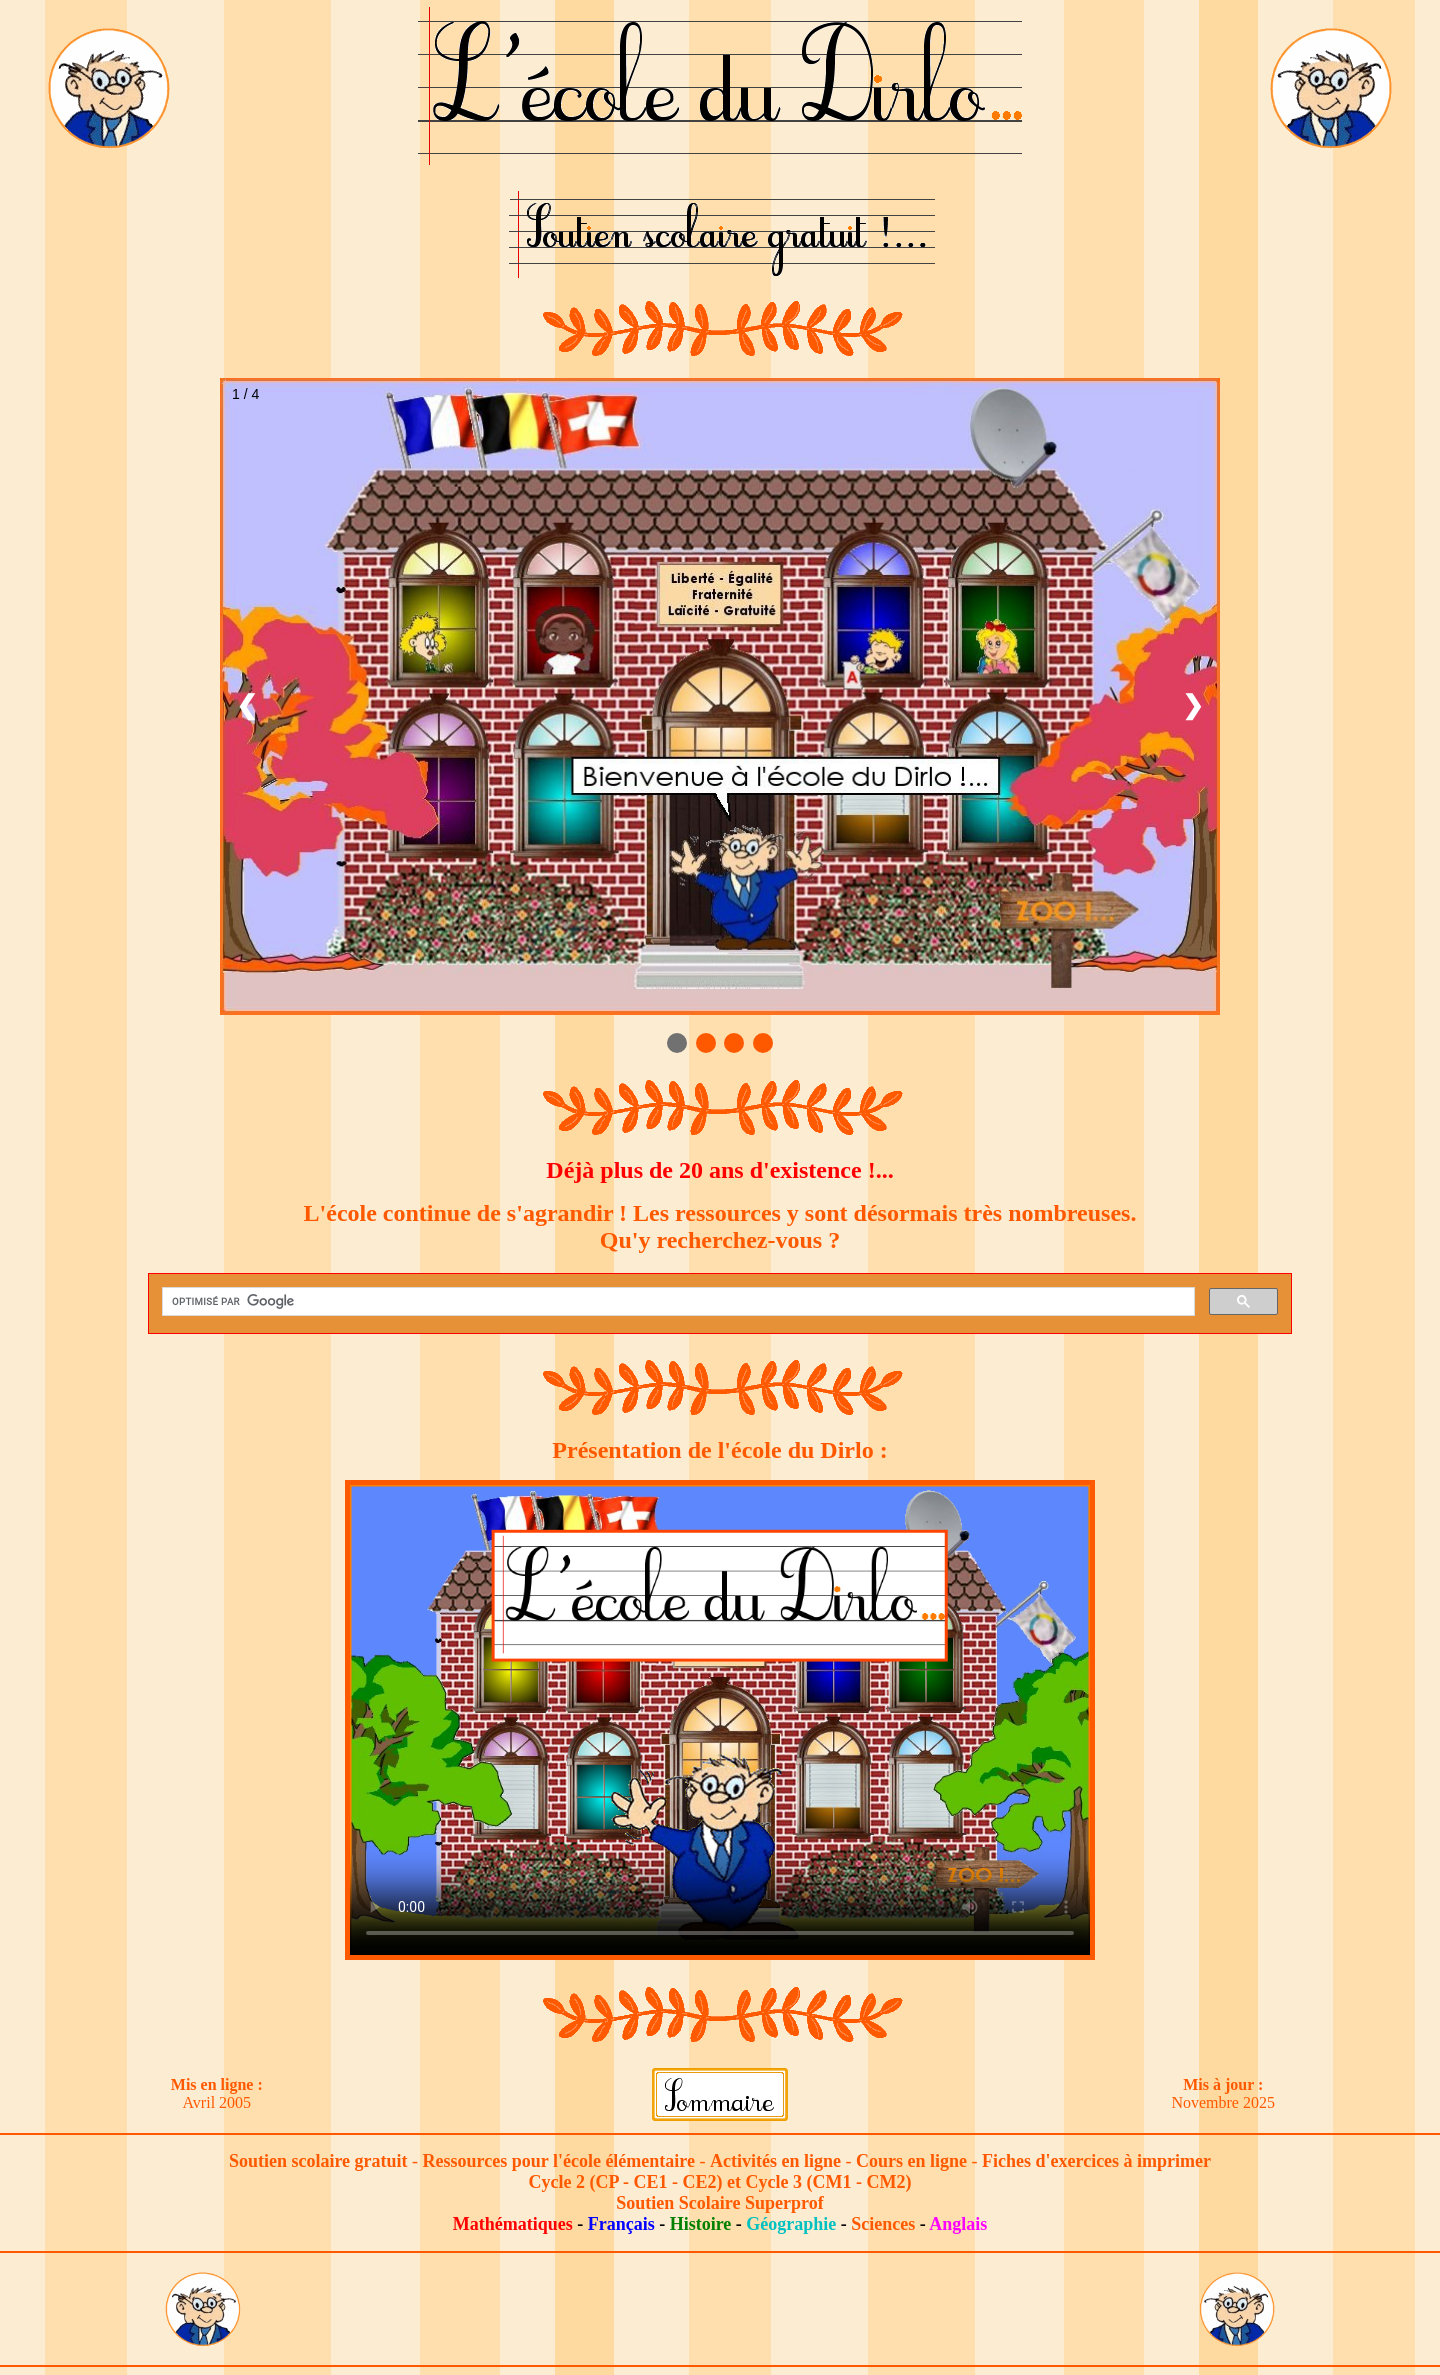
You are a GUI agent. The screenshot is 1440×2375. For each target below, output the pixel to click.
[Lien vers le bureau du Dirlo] (109, 86)
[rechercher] (676, 1302)
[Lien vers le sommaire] (720, 2092)
